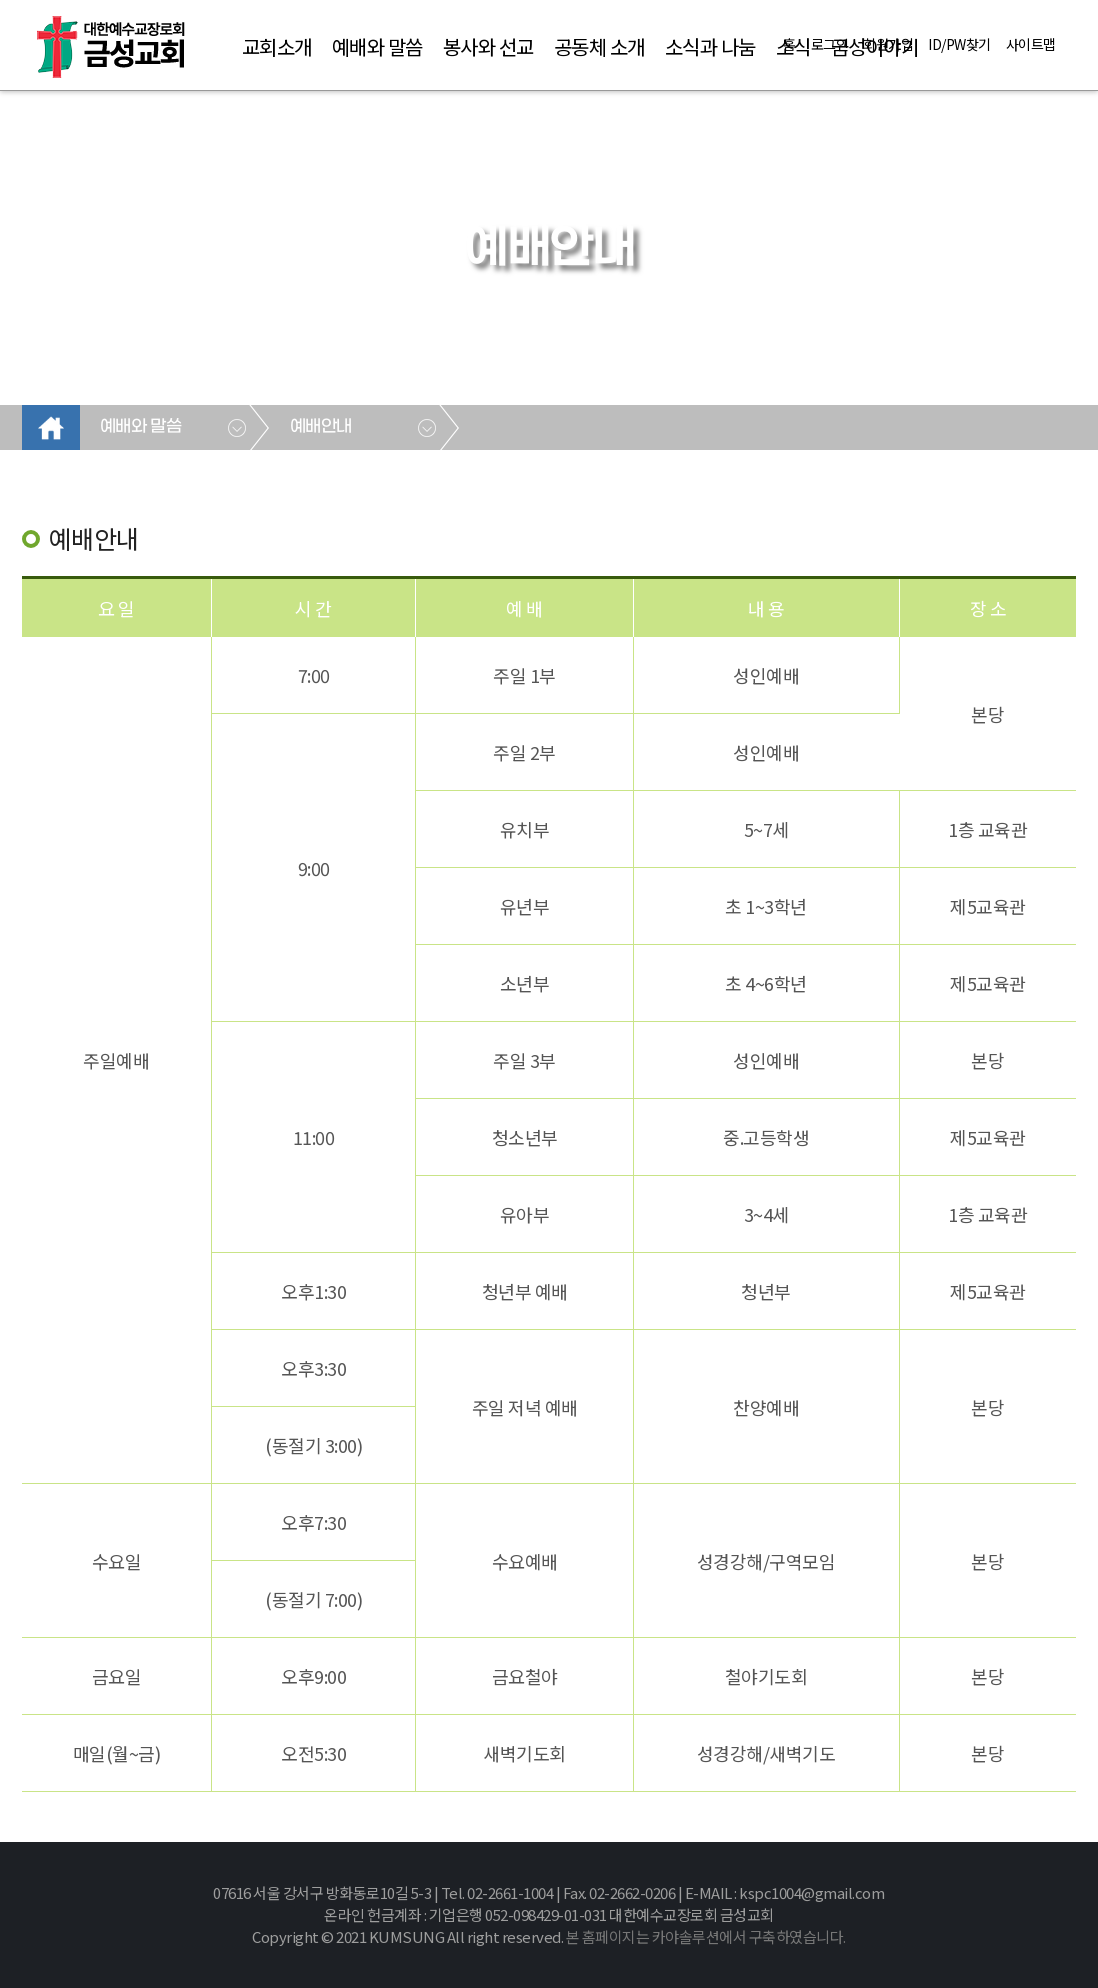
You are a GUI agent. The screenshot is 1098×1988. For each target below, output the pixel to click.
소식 (793, 46)
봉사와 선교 (488, 46)
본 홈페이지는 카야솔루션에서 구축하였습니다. (706, 1936)
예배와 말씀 (377, 46)
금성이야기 (875, 46)
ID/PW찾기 (959, 44)
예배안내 (321, 427)
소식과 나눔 (710, 46)
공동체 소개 (599, 46)
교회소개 (277, 46)
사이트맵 (1031, 44)
